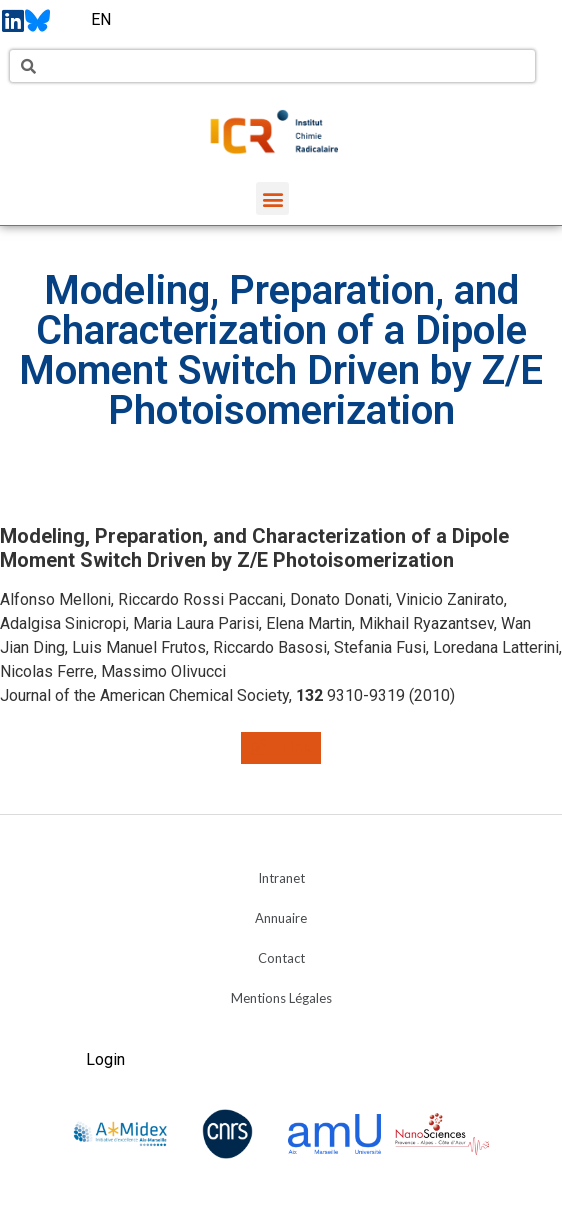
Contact (281, 958)
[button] (272, 198)
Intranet (281, 878)
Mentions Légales (281, 998)
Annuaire (281, 918)
